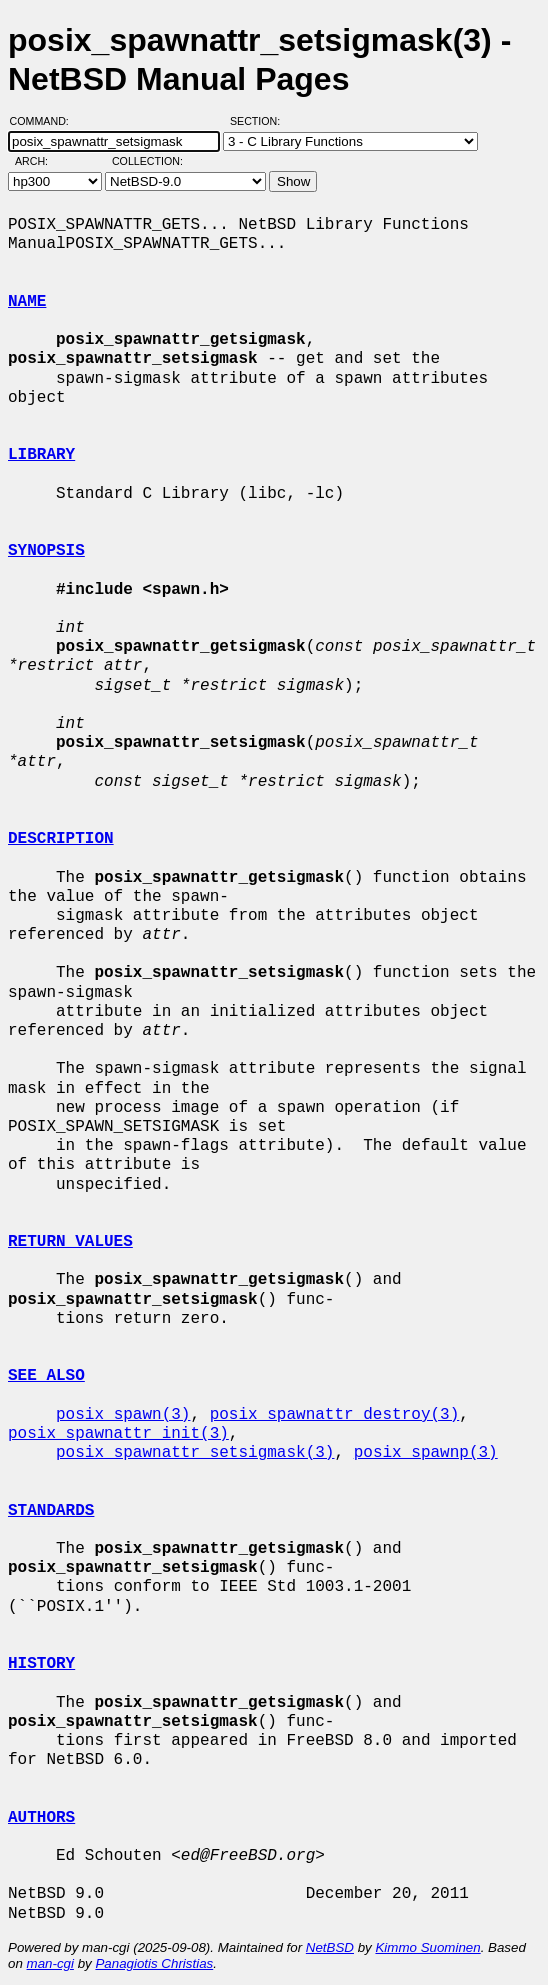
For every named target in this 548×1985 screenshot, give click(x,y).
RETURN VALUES (70, 1242)
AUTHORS (41, 1818)
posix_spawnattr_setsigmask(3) (195, 1453)
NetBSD (330, 1947)
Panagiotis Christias (154, 1963)
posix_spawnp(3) (426, 1453)
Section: (259, 121)
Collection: (147, 161)
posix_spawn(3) (123, 1415)
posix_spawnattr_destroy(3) (335, 1415)
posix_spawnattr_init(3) (118, 1434)
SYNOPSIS (46, 551)
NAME (27, 302)
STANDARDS (51, 1511)
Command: (45, 121)
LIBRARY (41, 455)
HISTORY (41, 1664)
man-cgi (50, 1963)
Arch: (40, 161)
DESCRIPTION (61, 839)
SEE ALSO (46, 1376)
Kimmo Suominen (427, 1947)
